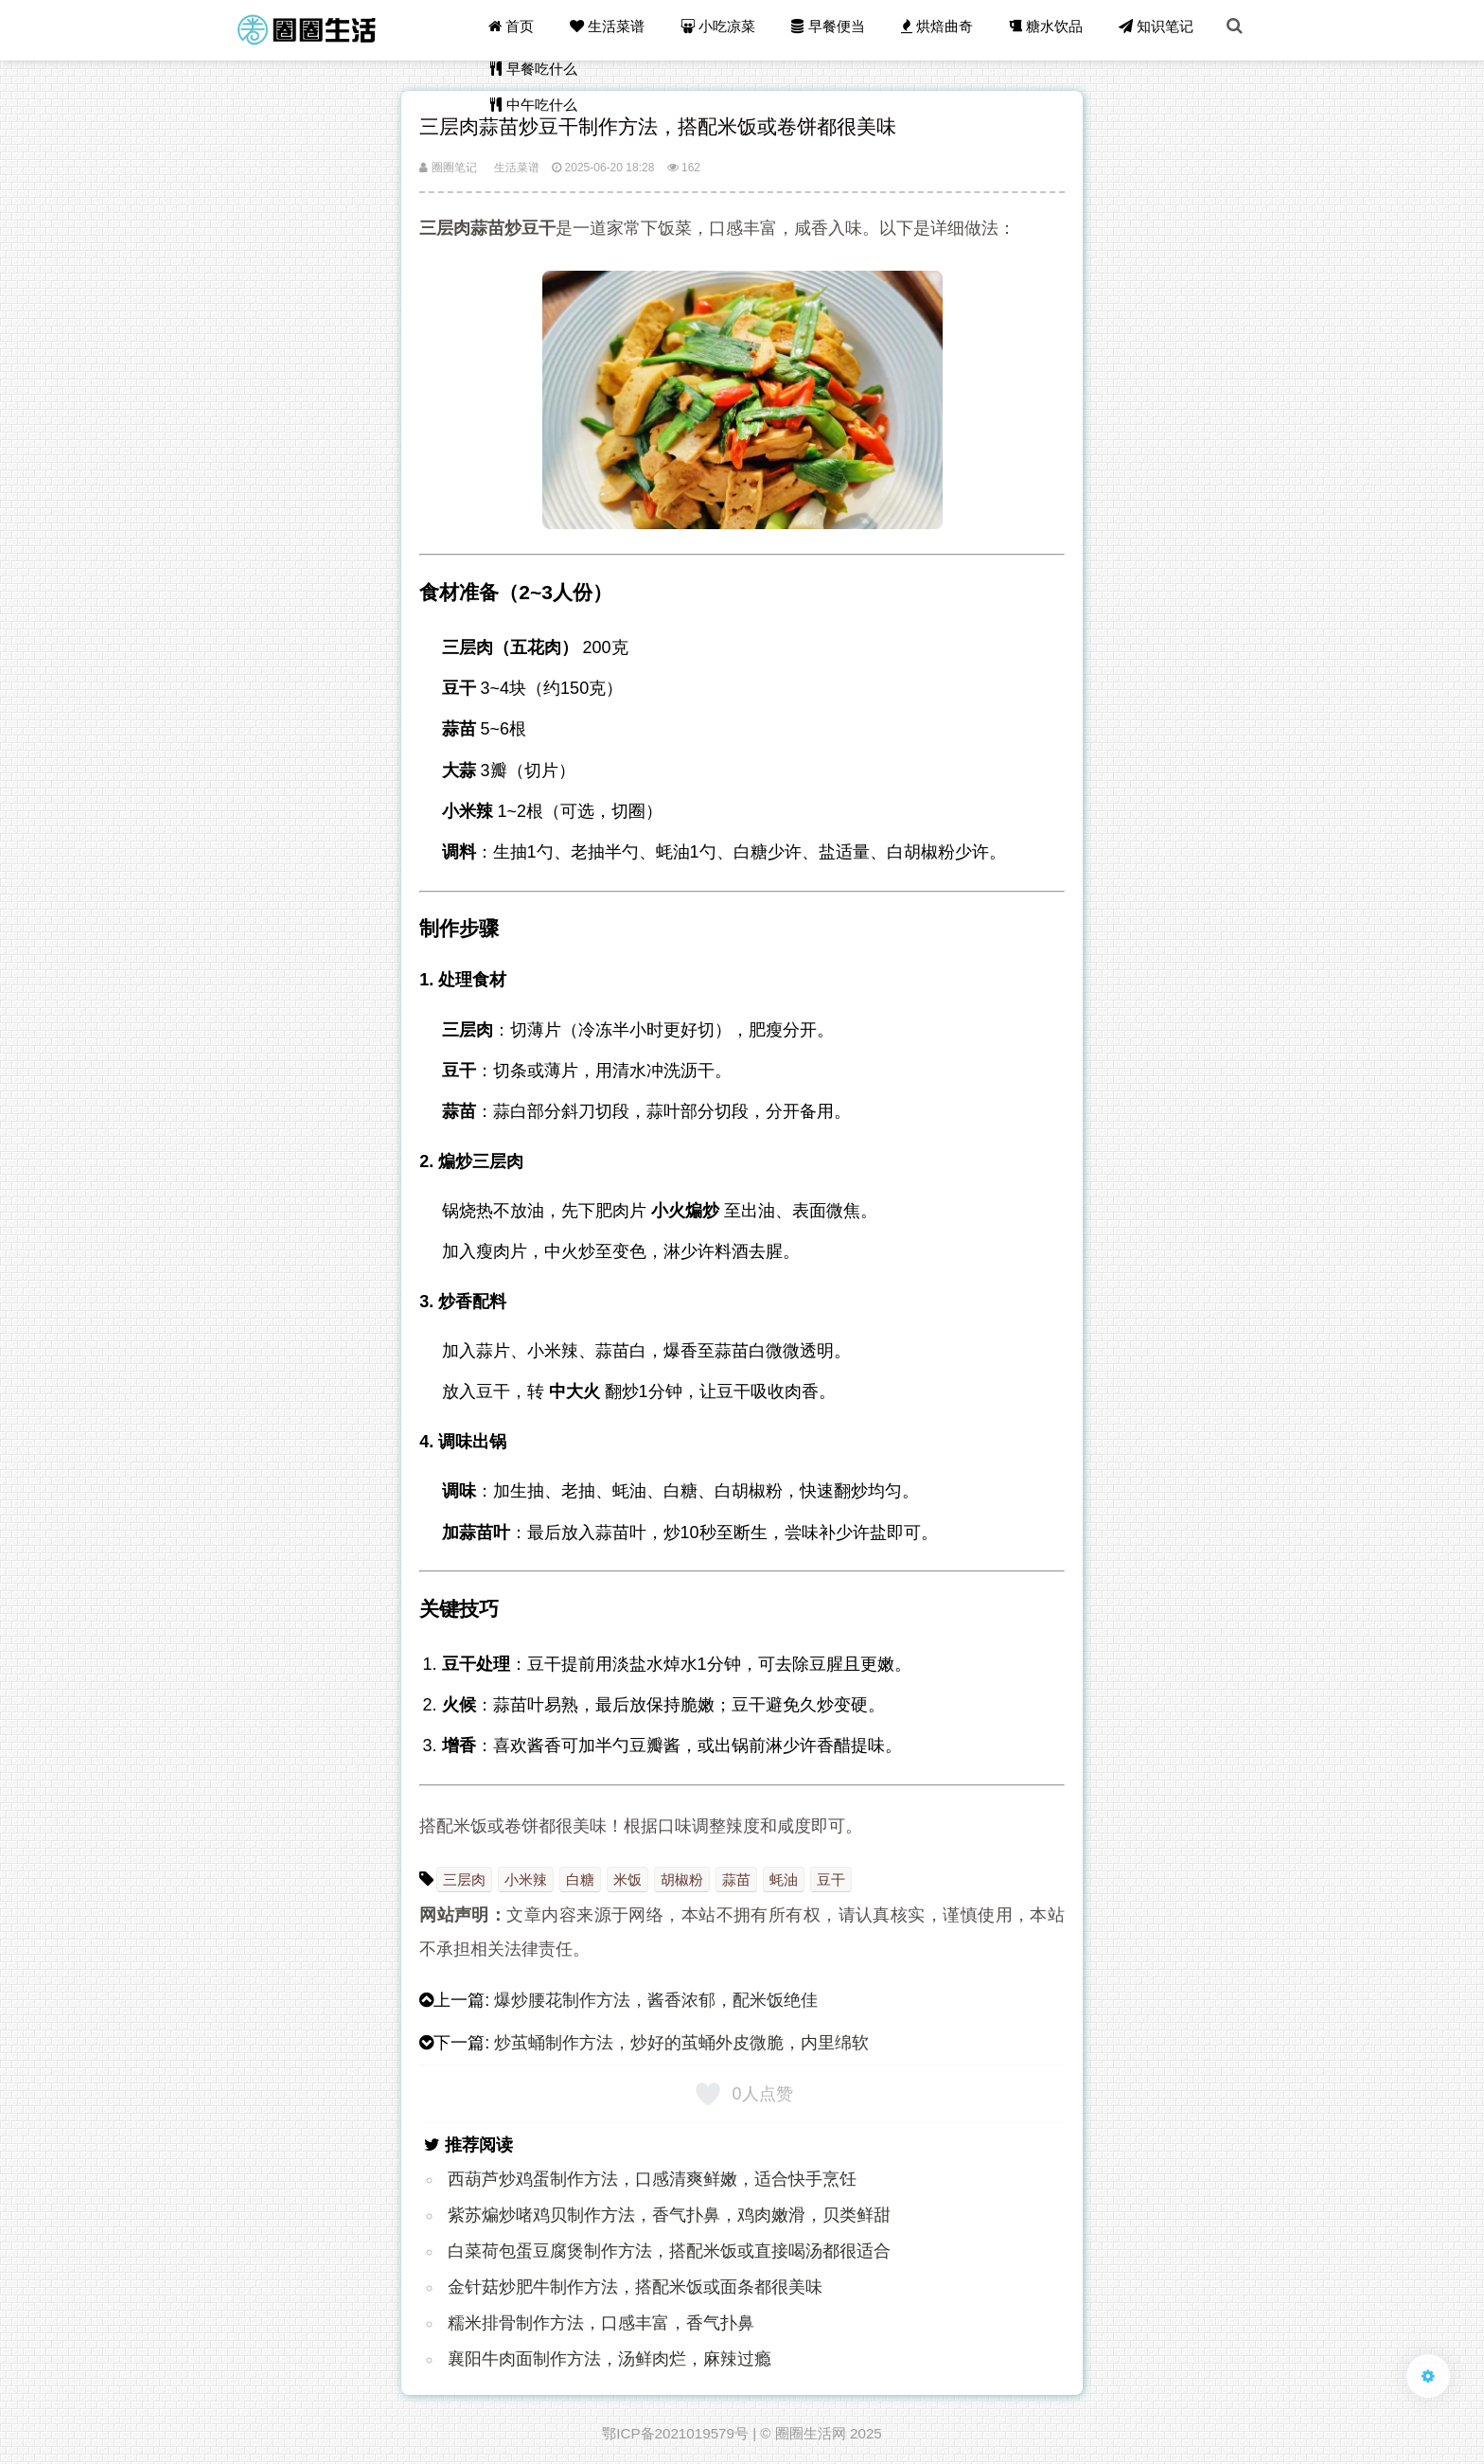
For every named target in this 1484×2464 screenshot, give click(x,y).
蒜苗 (736, 1879)
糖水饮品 (1050, 30)
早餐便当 (836, 30)
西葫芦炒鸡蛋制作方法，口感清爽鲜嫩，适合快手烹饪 (652, 2179)
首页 (524, 30)
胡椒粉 (682, 1879)
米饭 (627, 1879)
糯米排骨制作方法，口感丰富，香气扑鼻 (601, 2322)
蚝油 (783, 1879)
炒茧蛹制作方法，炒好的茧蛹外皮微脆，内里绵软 (681, 2042)
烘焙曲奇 (943, 30)
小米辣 (525, 1879)
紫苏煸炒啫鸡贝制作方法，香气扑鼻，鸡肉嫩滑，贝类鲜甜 (669, 2215)
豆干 (831, 1879)
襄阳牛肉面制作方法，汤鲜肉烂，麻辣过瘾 (609, 2358)
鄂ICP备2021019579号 (675, 2433)
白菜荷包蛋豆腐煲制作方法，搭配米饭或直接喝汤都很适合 (669, 2251)
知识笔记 (1159, 30)
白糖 (580, 1879)
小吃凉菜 (728, 30)
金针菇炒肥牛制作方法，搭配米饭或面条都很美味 (635, 2287)
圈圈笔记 (447, 167)
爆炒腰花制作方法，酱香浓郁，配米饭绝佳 (656, 2000)
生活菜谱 (618, 30)
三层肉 (464, 1879)
